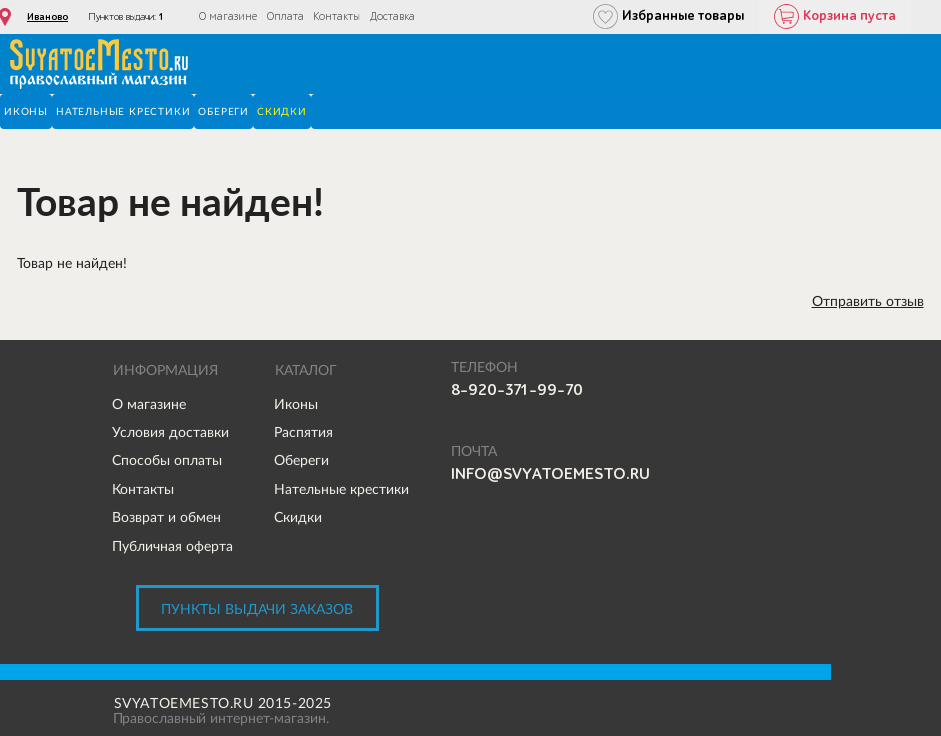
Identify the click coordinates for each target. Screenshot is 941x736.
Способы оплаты (167, 460)
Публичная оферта (172, 546)
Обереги (301, 460)
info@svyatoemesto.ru (550, 474)
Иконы (296, 404)
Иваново (47, 17)
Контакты (336, 16)
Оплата (285, 16)
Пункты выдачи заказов (257, 609)
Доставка (392, 16)
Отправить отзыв (868, 301)
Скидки (298, 517)
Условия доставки (170, 432)
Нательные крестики (341, 489)
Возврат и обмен (166, 517)
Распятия (303, 432)
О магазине (228, 16)
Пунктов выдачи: (126, 17)
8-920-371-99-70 (517, 390)
